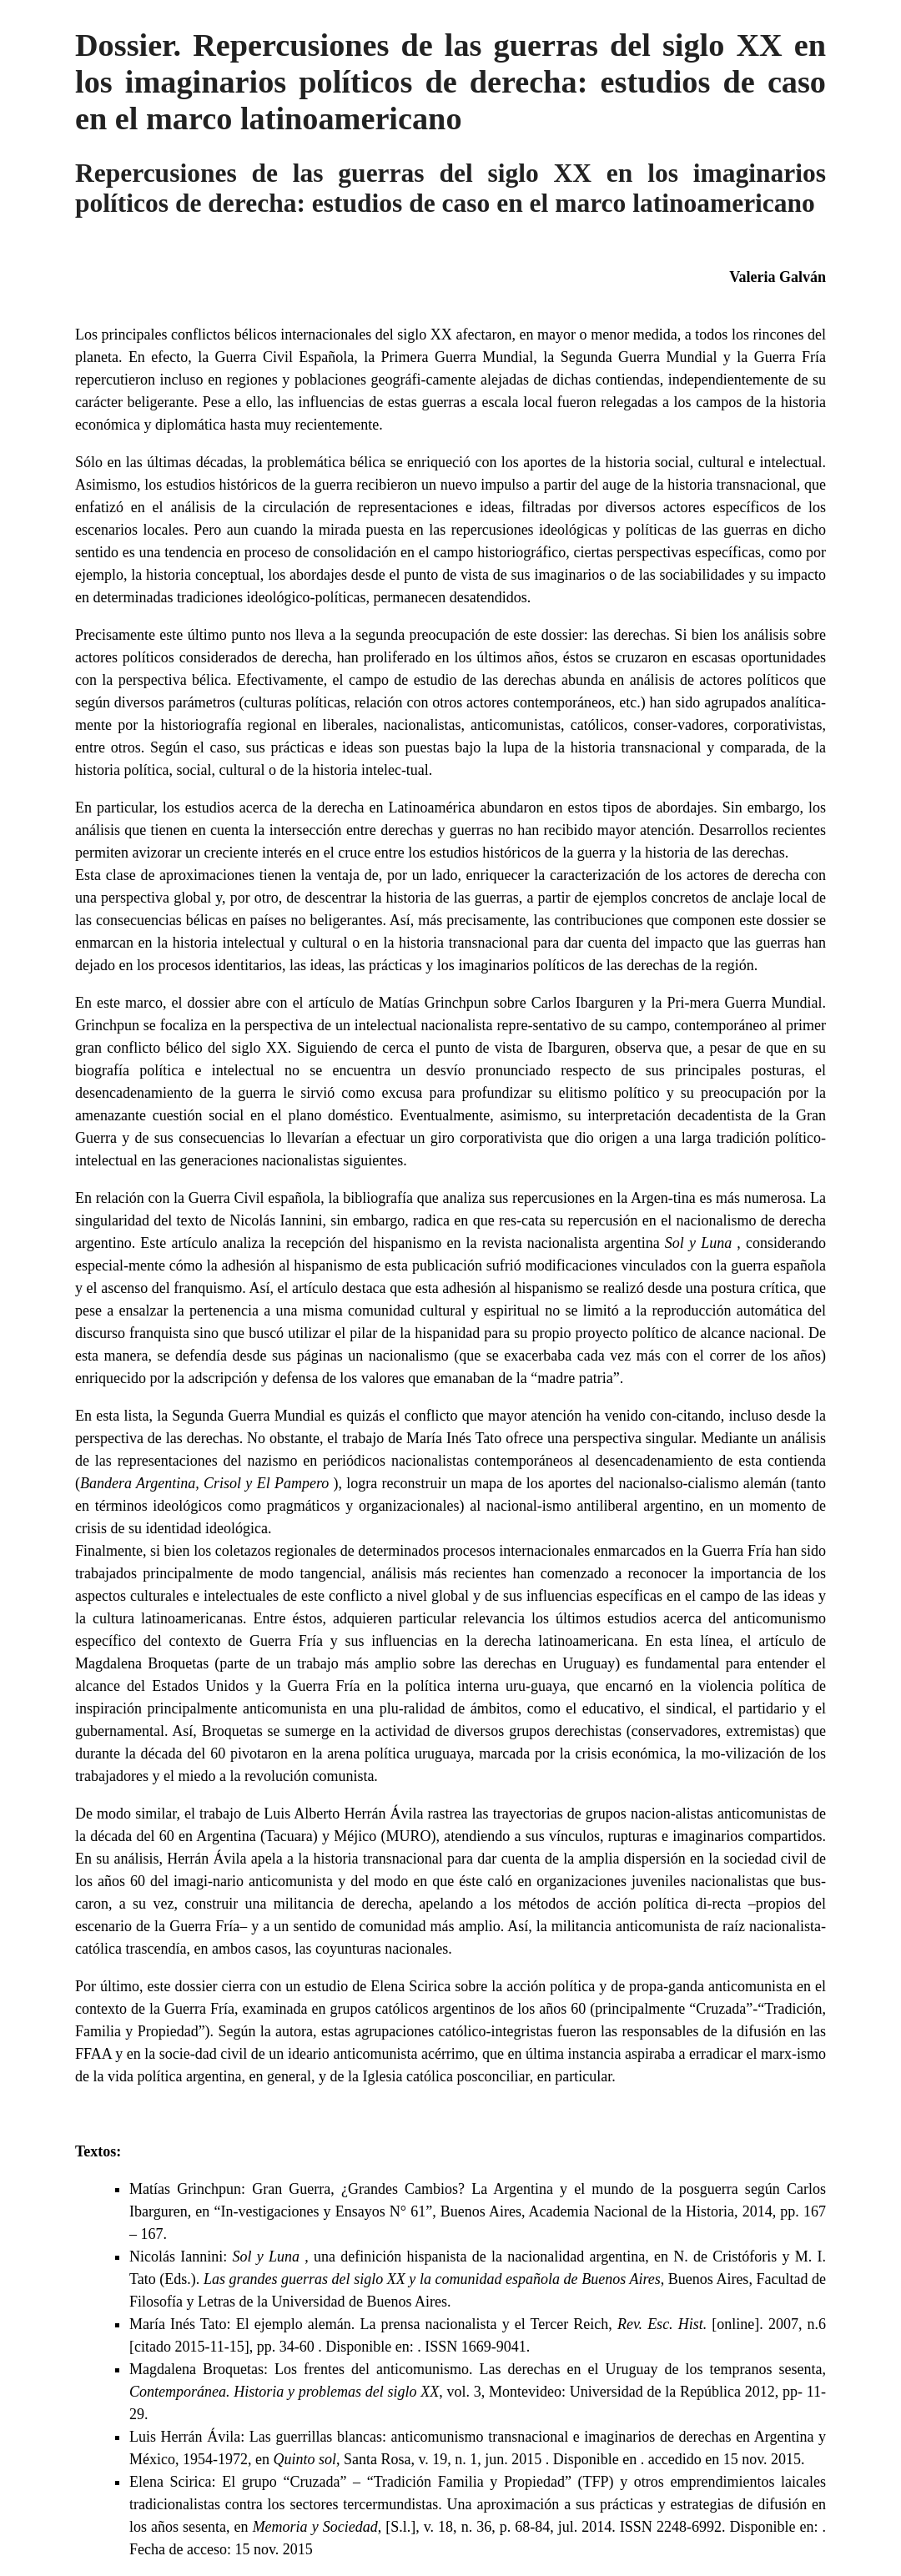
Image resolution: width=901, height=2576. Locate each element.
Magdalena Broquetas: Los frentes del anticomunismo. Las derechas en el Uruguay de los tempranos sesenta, (477, 2369)
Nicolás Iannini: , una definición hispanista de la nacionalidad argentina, (391, 2256)
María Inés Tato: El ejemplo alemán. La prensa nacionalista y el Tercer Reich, (373, 2324)
